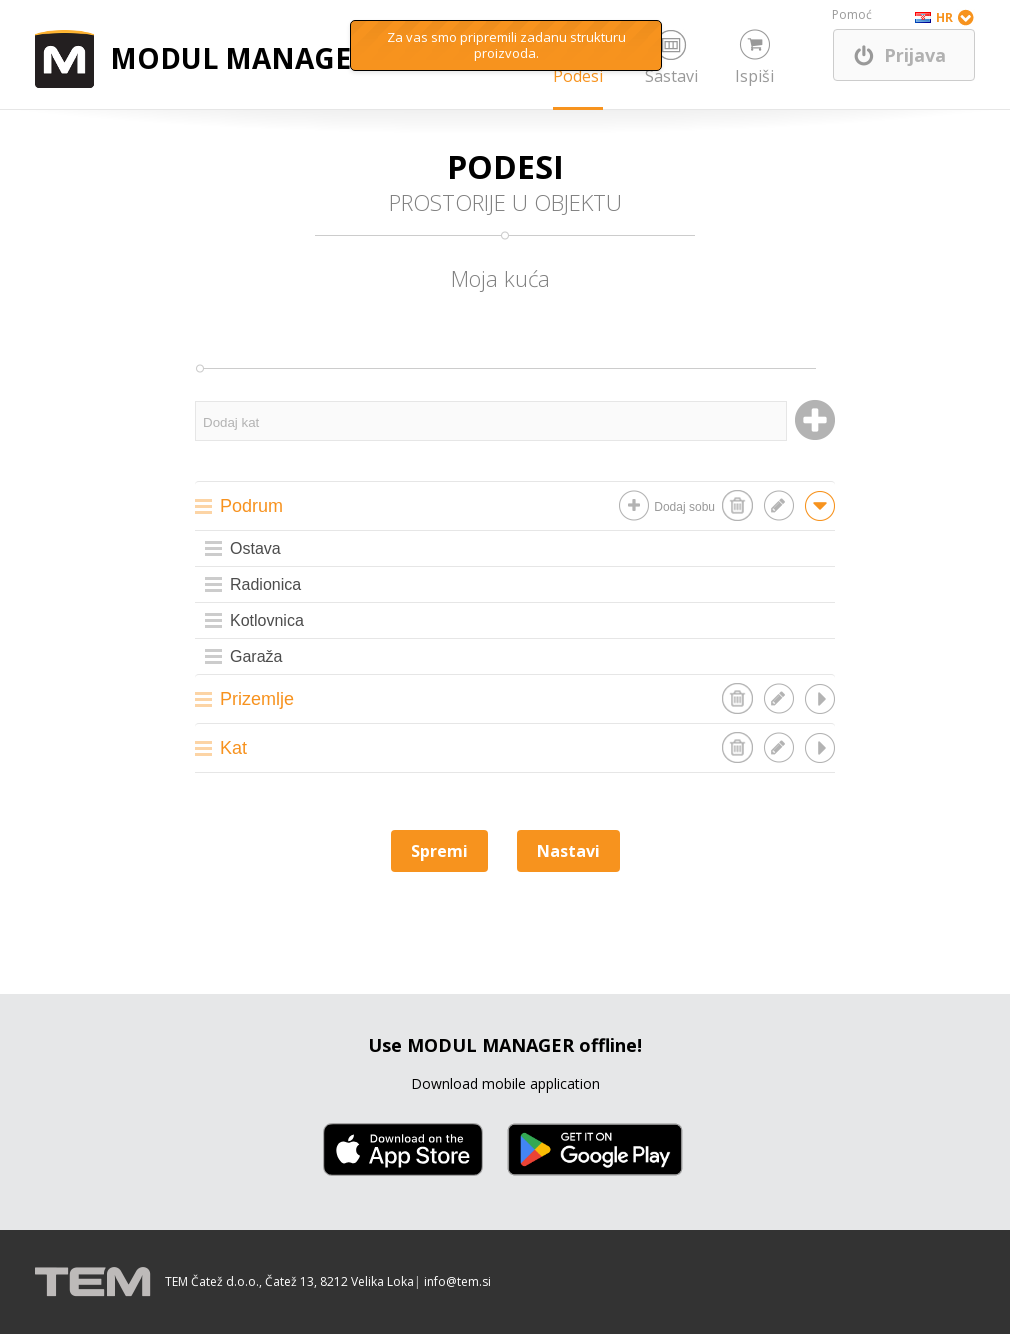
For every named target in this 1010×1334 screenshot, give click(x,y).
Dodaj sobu (684, 507)
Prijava (915, 55)
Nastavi (568, 851)
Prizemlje (257, 699)
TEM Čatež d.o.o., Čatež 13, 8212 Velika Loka (289, 1281)
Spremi (439, 851)
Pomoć (852, 14)
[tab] (515, 505)
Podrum (251, 506)
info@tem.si (457, 1281)
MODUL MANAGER (240, 58)
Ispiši (754, 76)
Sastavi (671, 76)
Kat (233, 748)
